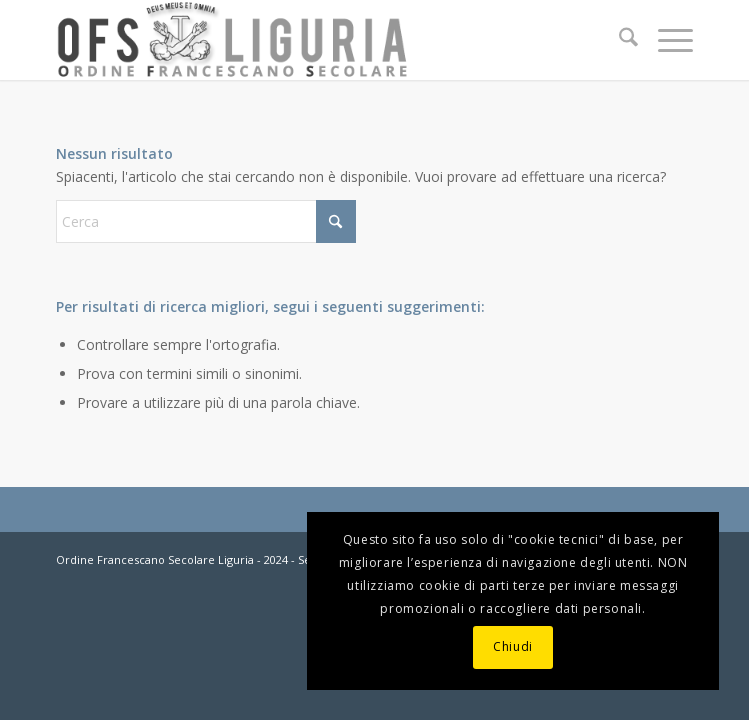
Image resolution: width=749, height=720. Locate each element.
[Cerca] (618, 40)
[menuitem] (618, 40)
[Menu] (665, 40)
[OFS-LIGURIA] (310, 40)
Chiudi (513, 646)
